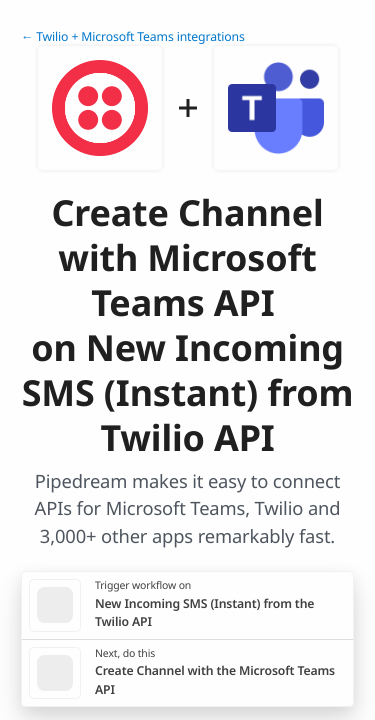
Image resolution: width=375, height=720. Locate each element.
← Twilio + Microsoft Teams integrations (133, 36)
